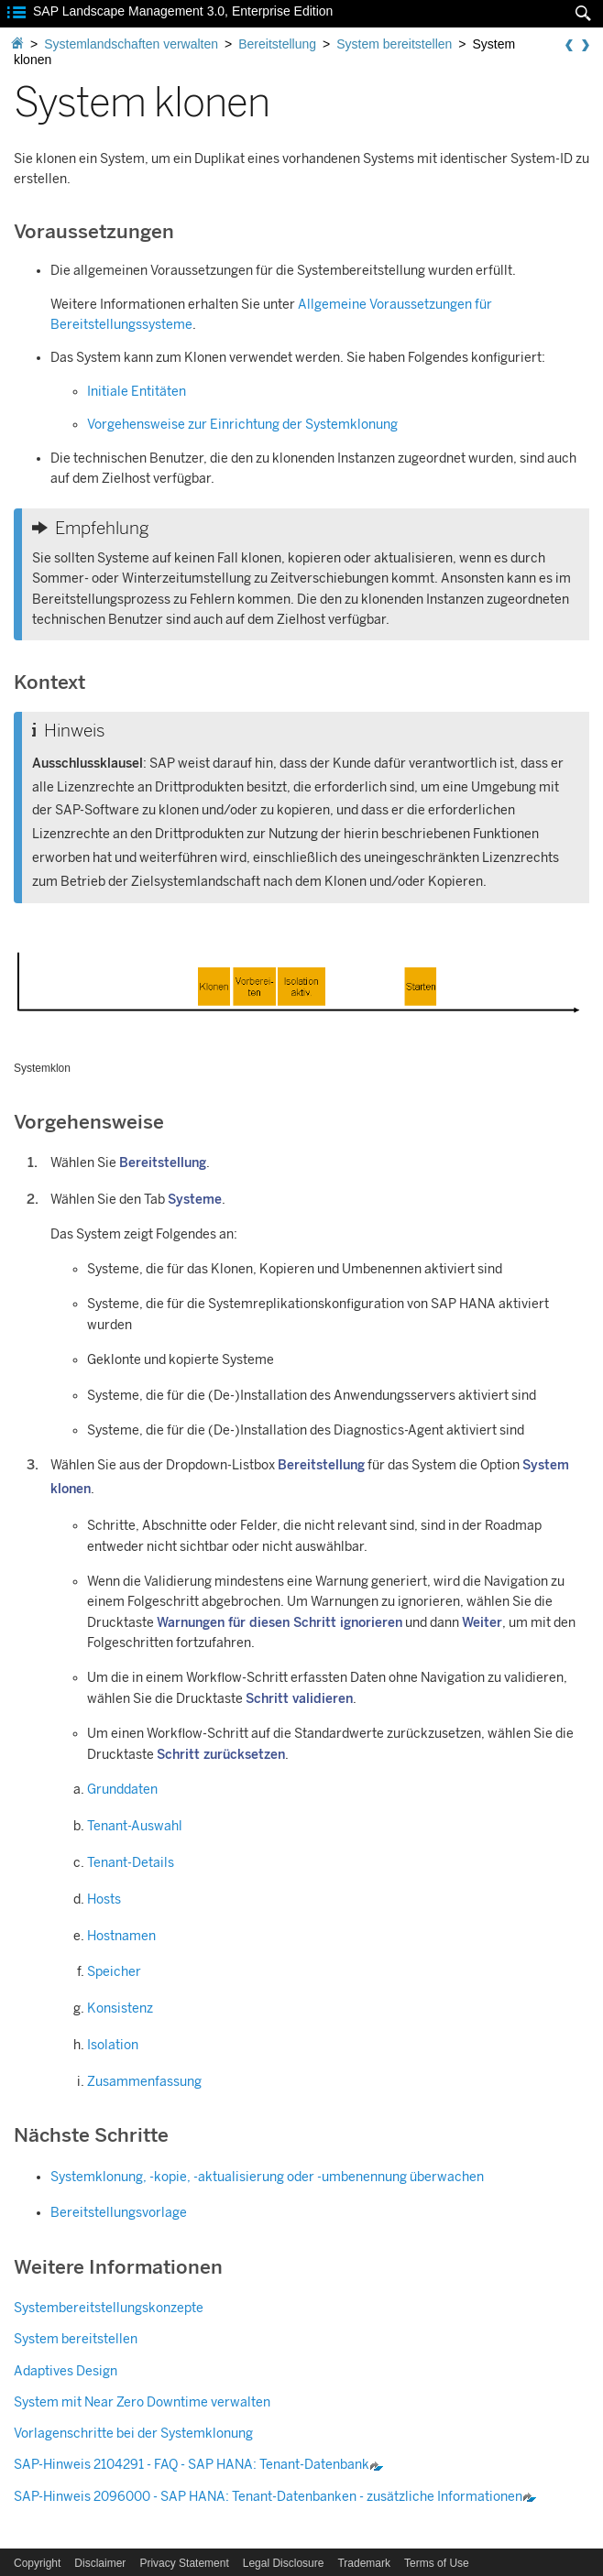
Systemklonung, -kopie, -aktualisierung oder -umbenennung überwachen (267, 2177)
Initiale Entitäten (136, 391)
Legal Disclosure (283, 2563)
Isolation (112, 2045)
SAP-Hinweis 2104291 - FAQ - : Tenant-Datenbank (199, 2464)
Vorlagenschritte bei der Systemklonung (133, 2433)
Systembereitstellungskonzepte (108, 2308)
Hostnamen (121, 1936)
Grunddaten (122, 1789)
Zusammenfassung (144, 2082)
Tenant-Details (130, 1863)
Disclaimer (100, 2563)
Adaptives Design (65, 2371)
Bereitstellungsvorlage (118, 2213)
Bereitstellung (277, 44)
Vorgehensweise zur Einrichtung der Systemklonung (242, 424)
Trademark (363, 2563)
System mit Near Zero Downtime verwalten (142, 2402)
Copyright (37, 2563)
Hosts (104, 1899)
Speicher (114, 1972)
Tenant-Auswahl (134, 1826)
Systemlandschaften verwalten (131, 44)
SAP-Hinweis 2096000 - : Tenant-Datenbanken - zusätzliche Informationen (275, 2497)
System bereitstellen (394, 44)
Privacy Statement (183, 2563)
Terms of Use (436, 2563)
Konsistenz (120, 2008)
